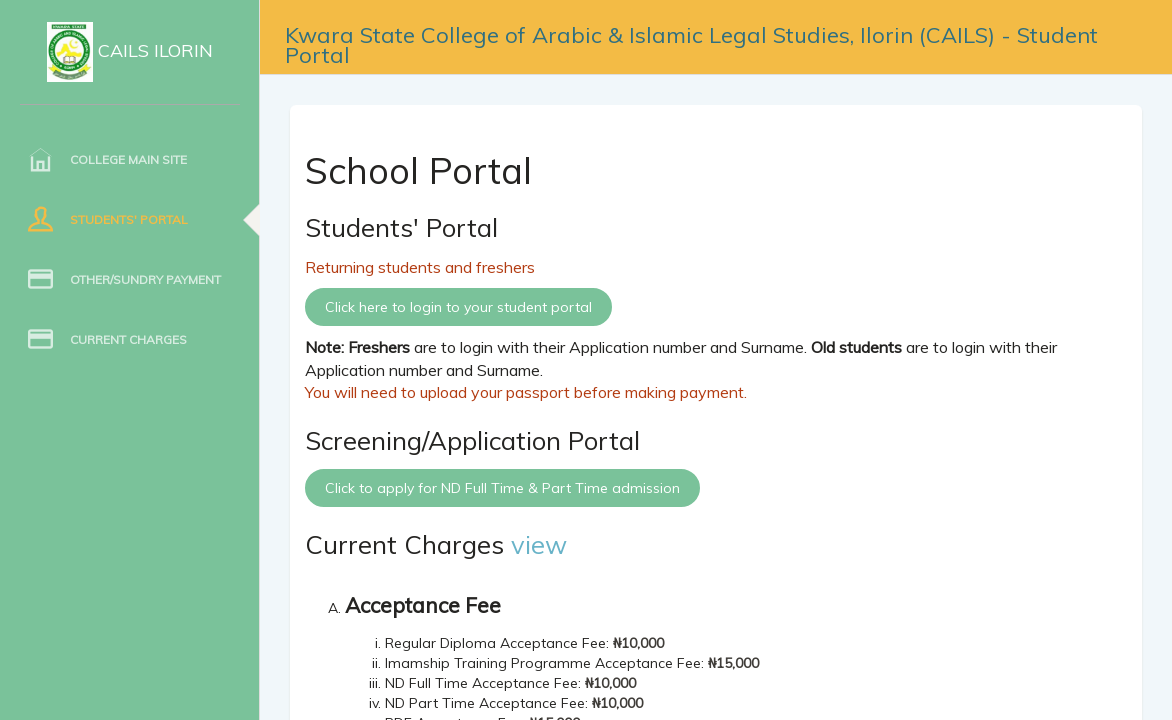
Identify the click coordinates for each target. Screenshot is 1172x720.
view (539, 544)
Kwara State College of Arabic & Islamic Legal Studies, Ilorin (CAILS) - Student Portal (691, 38)
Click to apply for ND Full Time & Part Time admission (502, 488)
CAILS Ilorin (130, 52)
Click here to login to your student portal (458, 307)
